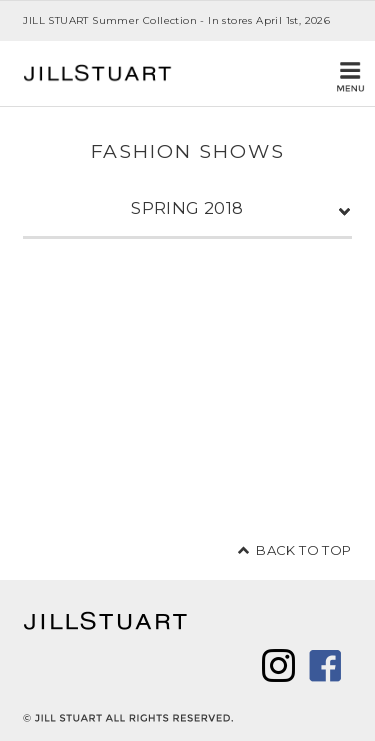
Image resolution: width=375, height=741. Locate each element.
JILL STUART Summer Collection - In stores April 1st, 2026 (176, 20)
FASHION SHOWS (188, 151)
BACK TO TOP (303, 550)
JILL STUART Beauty (98, 73)
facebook (325, 665)
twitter (278, 665)
